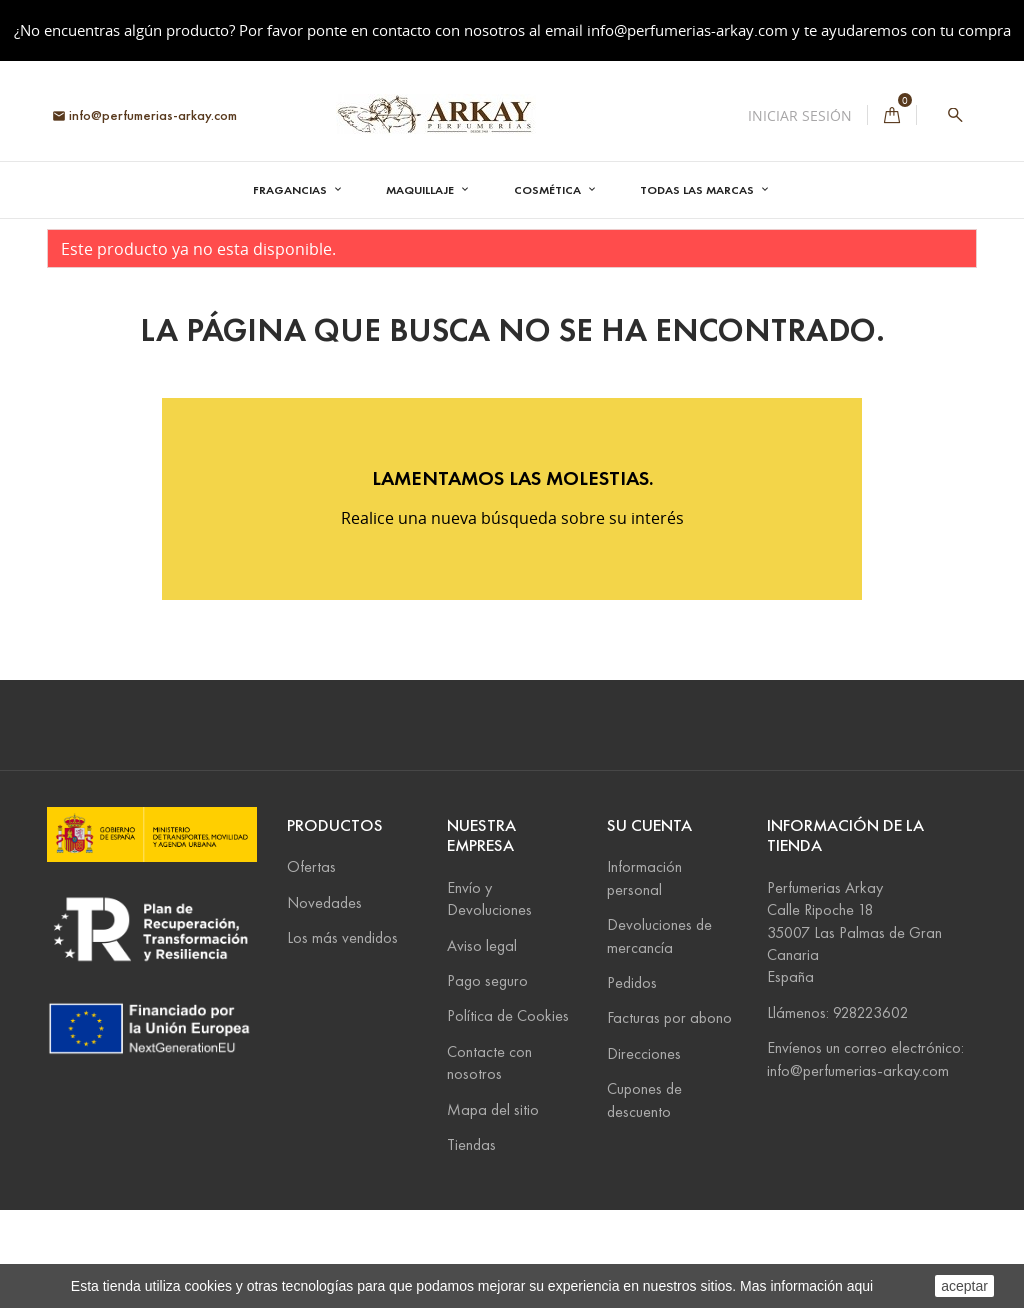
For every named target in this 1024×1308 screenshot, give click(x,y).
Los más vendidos (342, 1035)
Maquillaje (421, 189)
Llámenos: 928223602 (838, 1109)
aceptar (964, 1286)
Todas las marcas (698, 189)
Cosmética (549, 189)
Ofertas (311, 964)
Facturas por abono (669, 1115)
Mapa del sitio (493, 1206)
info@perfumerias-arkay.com (687, 30)
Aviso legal (482, 1042)
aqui (860, 1286)
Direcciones (644, 1150)
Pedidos (632, 1079)
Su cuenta (649, 922)
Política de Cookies (508, 1113)
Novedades (324, 999)
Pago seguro (487, 1077)
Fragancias (291, 189)
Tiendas (471, 1241)
